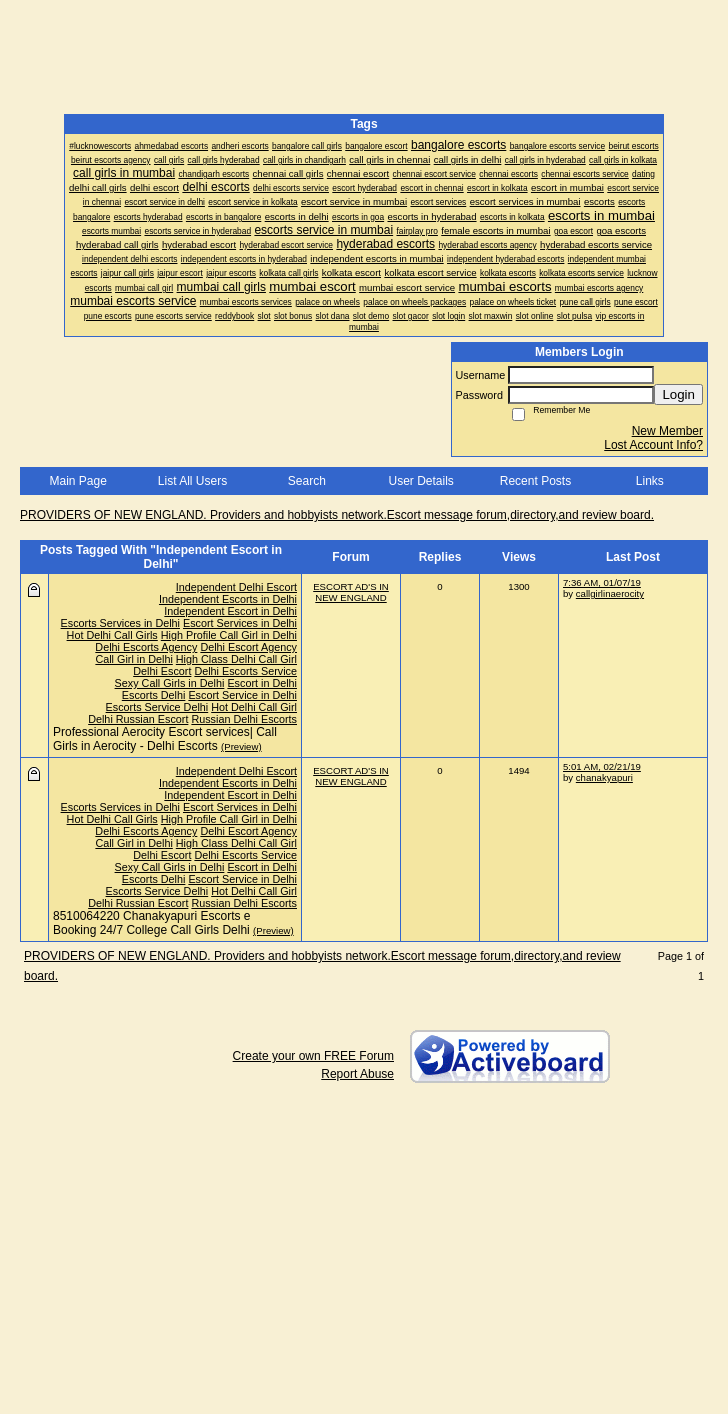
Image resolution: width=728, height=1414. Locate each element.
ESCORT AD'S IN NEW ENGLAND (351, 592)
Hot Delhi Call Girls (112, 635)
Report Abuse (357, 1074)
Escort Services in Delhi (240, 623)
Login (678, 394)
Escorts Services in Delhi (120, 623)
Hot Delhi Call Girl (254, 707)
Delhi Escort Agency (248, 647)
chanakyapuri (604, 777)
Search (307, 481)
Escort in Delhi (262, 683)
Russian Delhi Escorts (244, 719)
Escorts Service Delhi (157, 707)
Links (650, 481)
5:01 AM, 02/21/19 (602, 766)
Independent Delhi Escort (236, 587)
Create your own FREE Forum (313, 1056)
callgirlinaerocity (610, 593)
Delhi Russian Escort (138, 719)
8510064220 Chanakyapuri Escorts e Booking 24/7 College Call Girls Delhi (151, 923)
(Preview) (241, 746)
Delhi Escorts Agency (146, 647)
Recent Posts (535, 481)
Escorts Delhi (154, 695)
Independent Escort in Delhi (230, 611)
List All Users (192, 481)
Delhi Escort (162, 671)
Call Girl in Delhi (133, 659)
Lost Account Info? (653, 445)
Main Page (77, 481)
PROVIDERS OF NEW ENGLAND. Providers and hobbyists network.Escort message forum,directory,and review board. (337, 515)
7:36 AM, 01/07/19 (602, 582)
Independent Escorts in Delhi (228, 599)
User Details (420, 481)
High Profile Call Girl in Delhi (229, 635)
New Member (667, 431)
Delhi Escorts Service (245, 671)
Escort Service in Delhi (242, 695)
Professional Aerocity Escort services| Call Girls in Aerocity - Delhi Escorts (165, 739)
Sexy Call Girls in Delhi (170, 683)
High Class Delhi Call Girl (236, 659)
